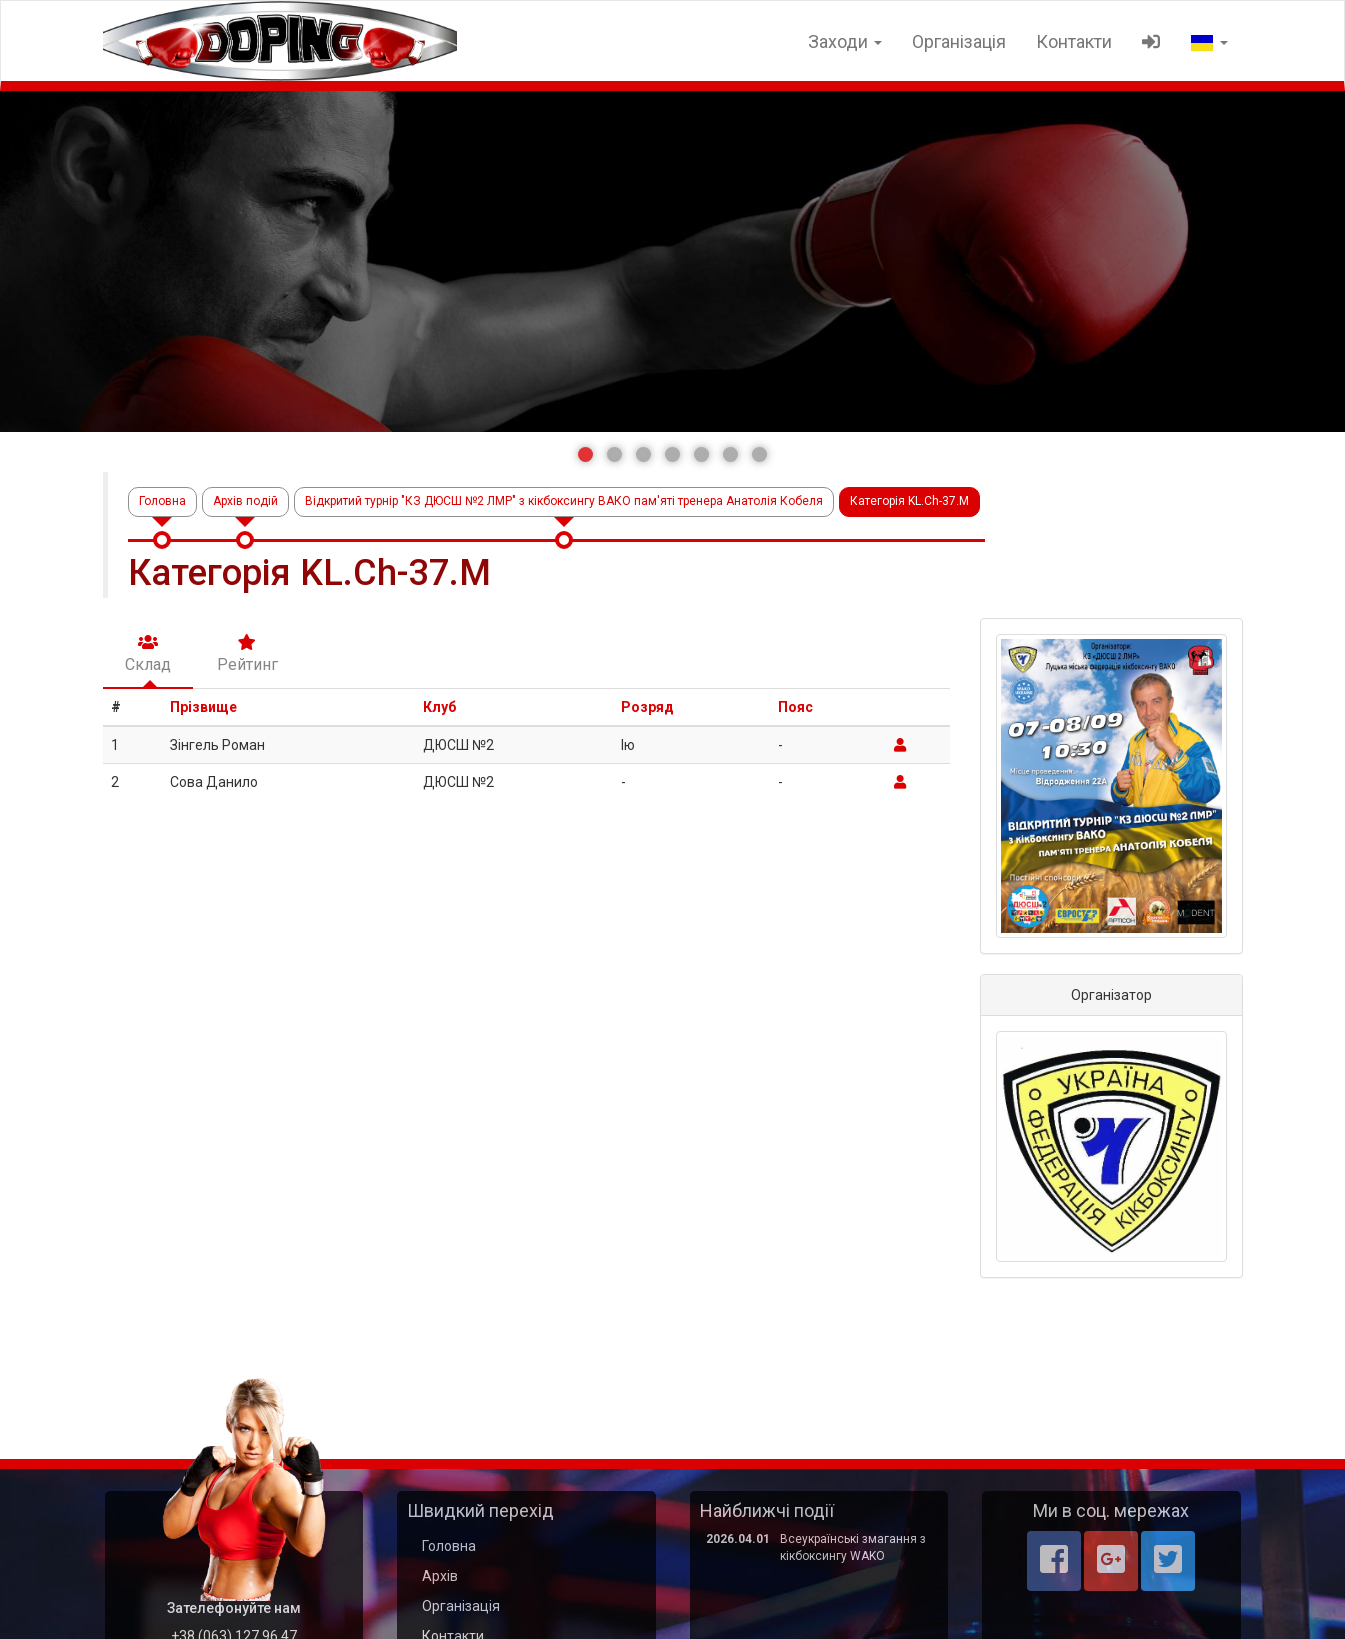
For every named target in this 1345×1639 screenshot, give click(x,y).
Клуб (439, 707)
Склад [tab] (148, 654)
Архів (440, 1576)
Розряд (647, 707)
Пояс (795, 707)
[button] (585, 454)
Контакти (1074, 41)
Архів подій (245, 501)
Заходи (845, 41)
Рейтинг (247, 654)
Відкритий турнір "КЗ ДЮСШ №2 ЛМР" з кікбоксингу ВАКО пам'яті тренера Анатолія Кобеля (564, 501)
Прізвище (203, 707)
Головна (162, 501)
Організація (959, 41)
